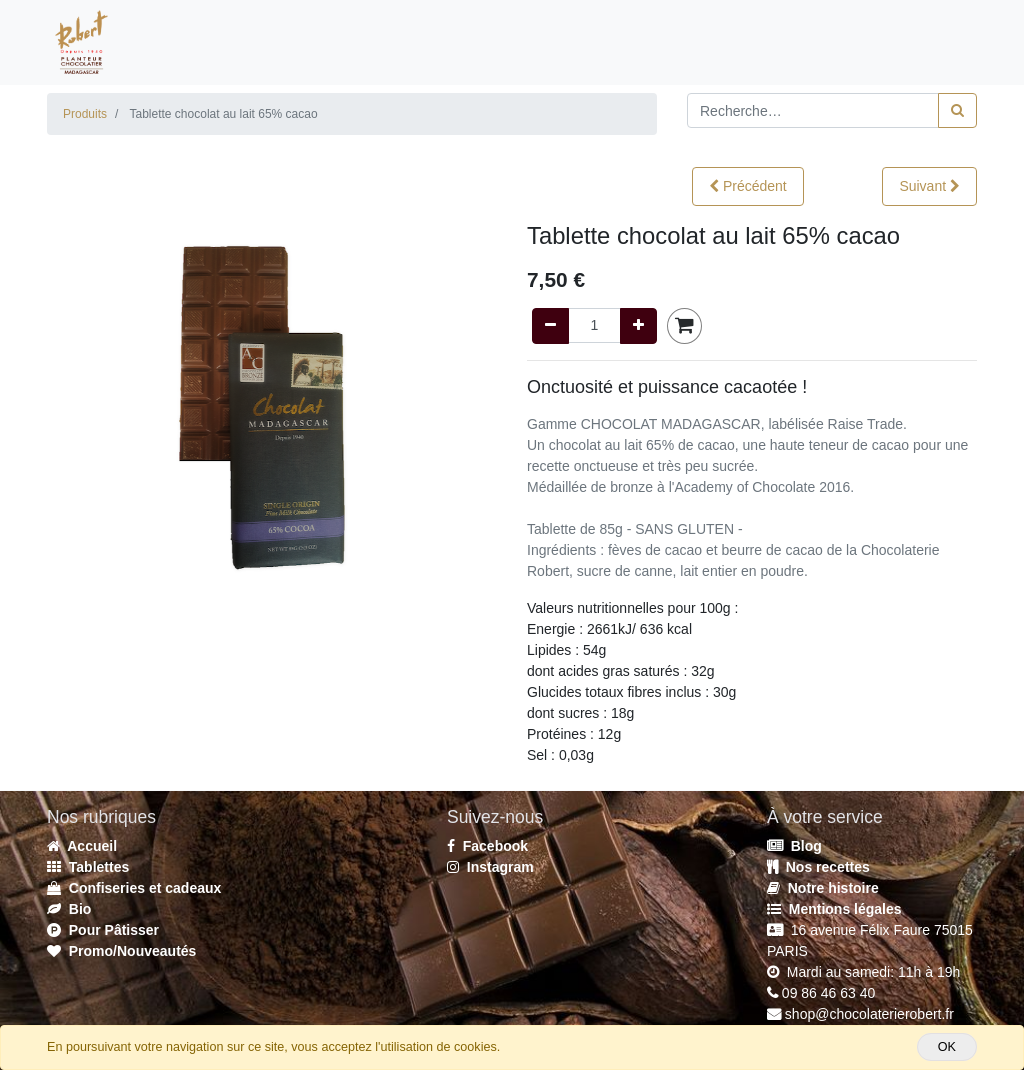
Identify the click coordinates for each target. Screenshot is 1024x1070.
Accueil (82, 846)
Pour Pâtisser (103, 930)
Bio (69, 909)
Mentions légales (834, 909)
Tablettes (88, 867)
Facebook (487, 846)
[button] (748, 186)
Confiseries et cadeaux (134, 888)
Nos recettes (818, 867)
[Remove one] (550, 326)
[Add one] (638, 326)
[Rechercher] (957, 110)
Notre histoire (823, 888)
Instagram (490, 867)
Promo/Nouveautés (121, 951)
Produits (85, 114)
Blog (794, 846)
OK (947, 1047)
